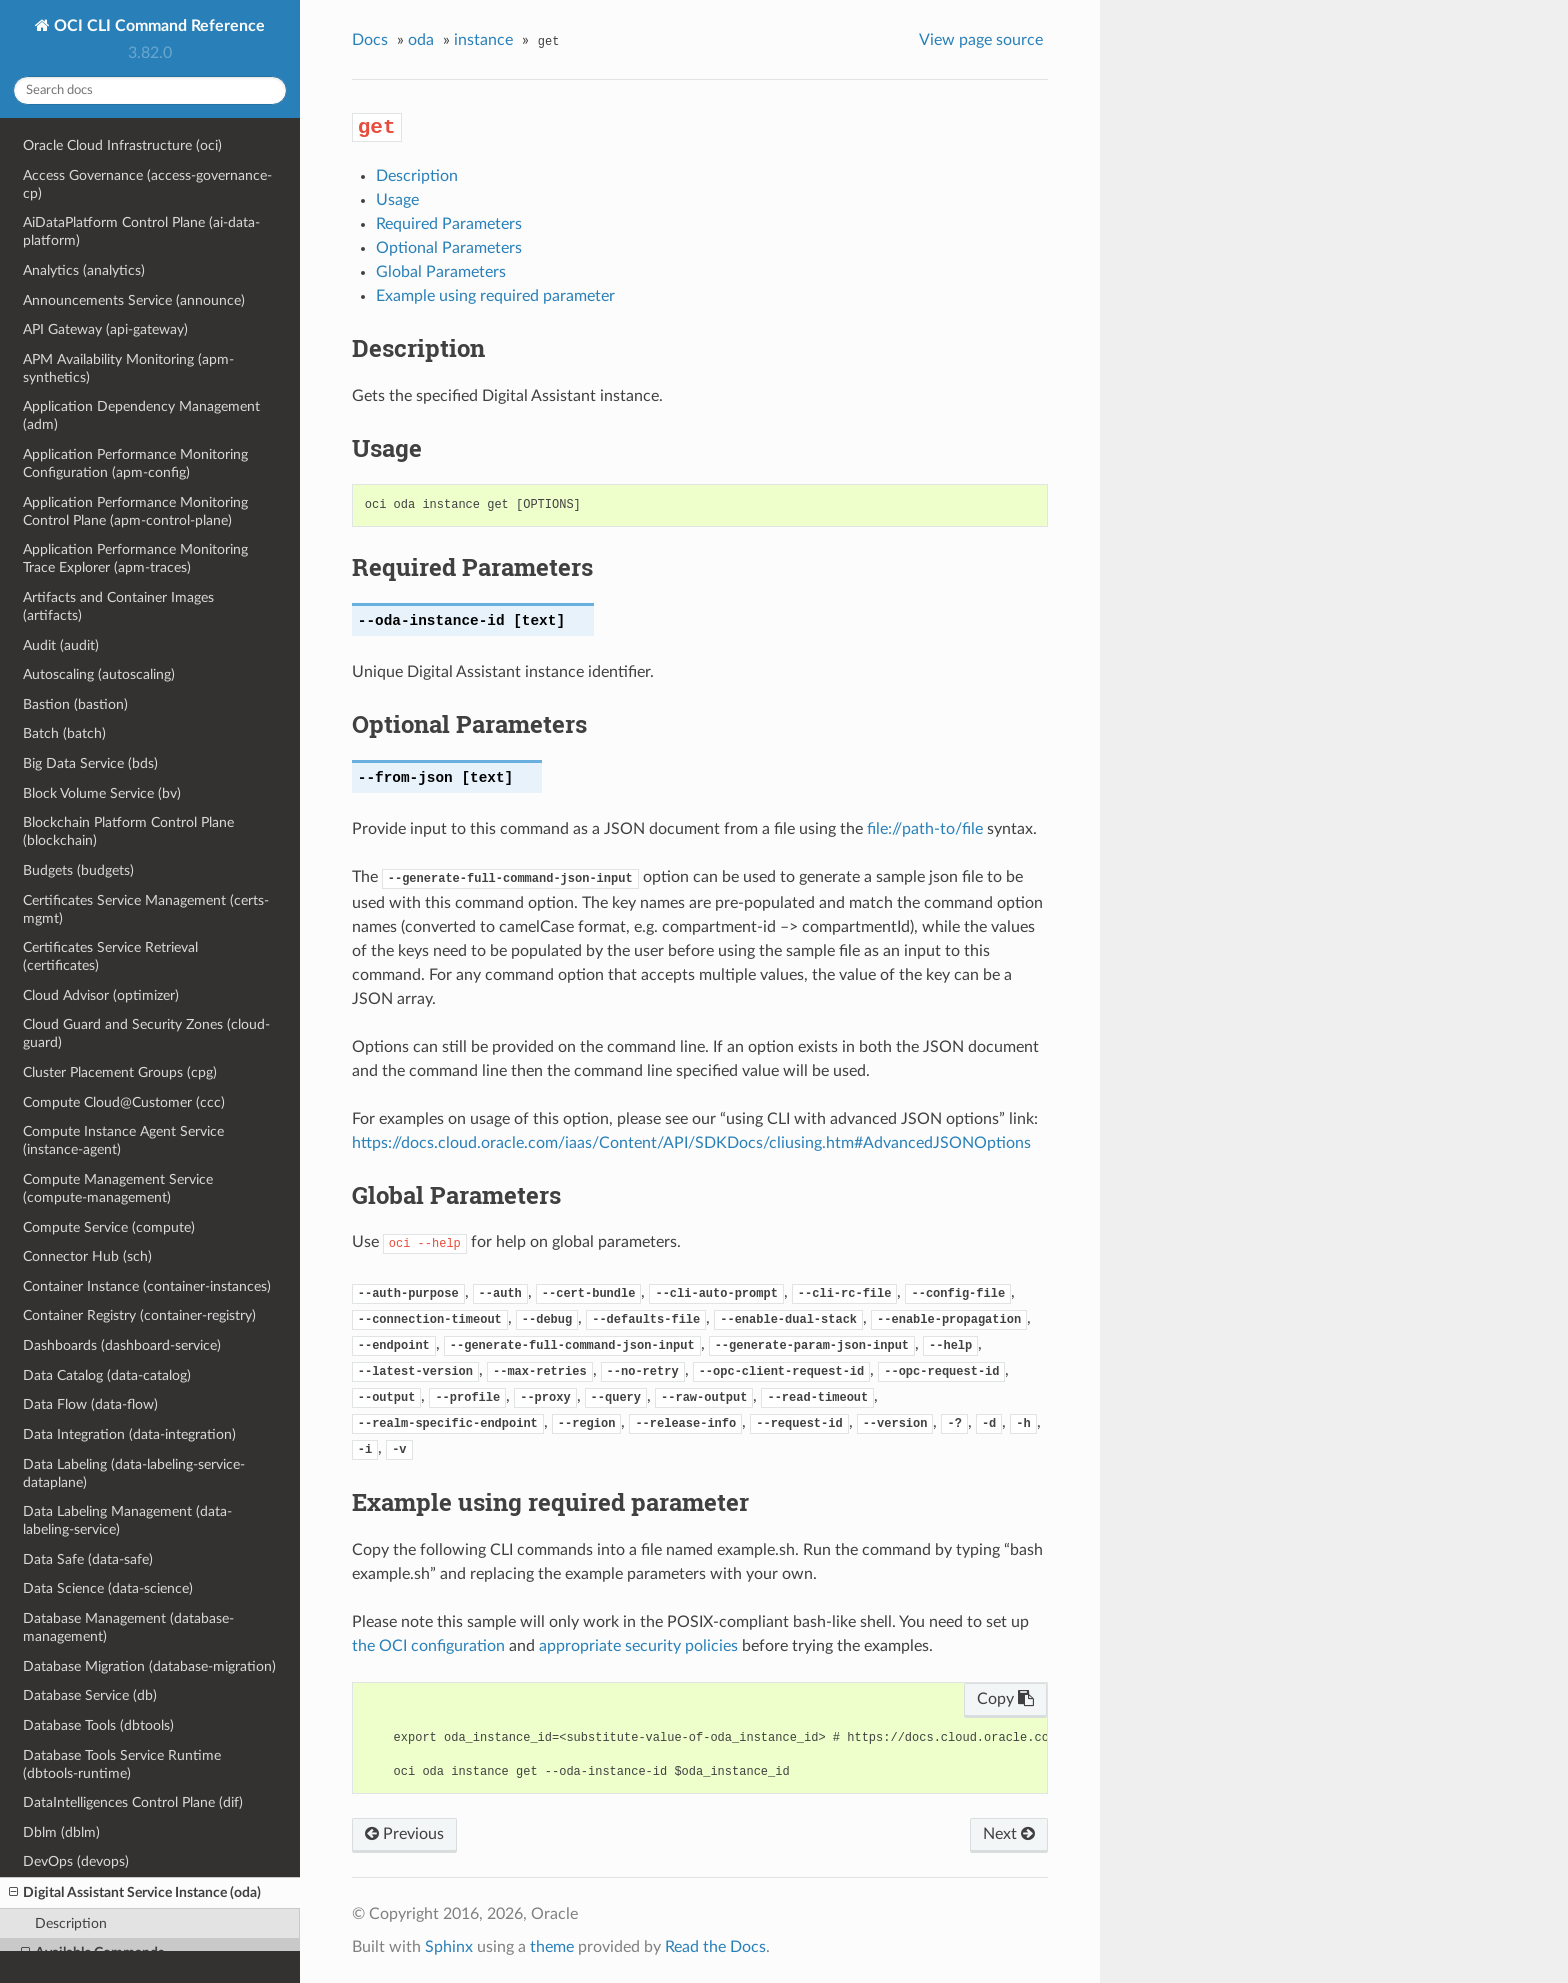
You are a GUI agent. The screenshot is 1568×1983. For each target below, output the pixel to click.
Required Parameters (449, 224)
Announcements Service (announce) (134, 300)
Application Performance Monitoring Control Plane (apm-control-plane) (135, 511)
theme (552, 1947)
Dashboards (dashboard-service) (122, 1345)
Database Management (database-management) (128, 1627)
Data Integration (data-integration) (129, 1434)
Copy (1005, 1699)
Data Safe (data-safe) (88, 1559)
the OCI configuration (428, 1646)
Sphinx (449, 1947)
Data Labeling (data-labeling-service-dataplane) (134, 1473)
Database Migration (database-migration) (149, 1666)
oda (421, 40)
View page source (981, 40)
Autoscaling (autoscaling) (99, 674)
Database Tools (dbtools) (98, 1725)
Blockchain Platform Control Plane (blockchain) (128, 831)
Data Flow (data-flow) (90, 1404)
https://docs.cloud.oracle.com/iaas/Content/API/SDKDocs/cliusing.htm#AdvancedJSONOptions (691, 1143)
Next (1009, 1834)
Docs (370, 40)
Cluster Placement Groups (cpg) (120, 1072)
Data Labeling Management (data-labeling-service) (127, 1520)
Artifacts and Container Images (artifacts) (118, 606)
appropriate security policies (638, 1646)
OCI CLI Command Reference (157, 26)
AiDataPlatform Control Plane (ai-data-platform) (141, 231)
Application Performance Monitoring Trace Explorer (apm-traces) (135, 558)
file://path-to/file (925, 829)
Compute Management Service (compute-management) (118, 1188)
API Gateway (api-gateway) (105, 329)
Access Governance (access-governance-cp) (147, 184)
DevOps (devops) (76, 1861)
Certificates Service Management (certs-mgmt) (146, 909)
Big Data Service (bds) (90, 763)
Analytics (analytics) (84, 270)
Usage (397, 200)
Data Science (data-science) (108, 1588)
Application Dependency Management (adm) (141, 415)
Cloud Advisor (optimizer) (101, 995)
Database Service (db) (90, 1695)
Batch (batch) (64, 733)
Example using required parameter (495, 296)
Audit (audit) (61, 645)
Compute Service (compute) (109, 1227)
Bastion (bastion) (75, 704)
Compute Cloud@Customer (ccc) (124, 1102)
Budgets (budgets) (78, 870)
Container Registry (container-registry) (139, 1315)
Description (71, 1923)
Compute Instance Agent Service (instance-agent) (123, 1140)
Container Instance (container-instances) (147, 1286)
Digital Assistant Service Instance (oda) (135, 1893)
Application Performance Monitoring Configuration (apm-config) (135, 463)
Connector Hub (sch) (87, 1256)
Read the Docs (715, 1947)
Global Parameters (441, 272)
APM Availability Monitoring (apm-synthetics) (128, 368)
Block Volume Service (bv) (102, 793)
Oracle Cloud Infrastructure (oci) (122, 145)
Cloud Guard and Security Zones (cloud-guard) (146, 1033)
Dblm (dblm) (61, 1832)
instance (483, 40)
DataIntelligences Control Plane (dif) (133, 1802)
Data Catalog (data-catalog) (107, 1375)
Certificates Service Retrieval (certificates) (110, 956)
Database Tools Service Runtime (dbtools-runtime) (122, 1764)
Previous (404, 1834)
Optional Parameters (449, 248)
